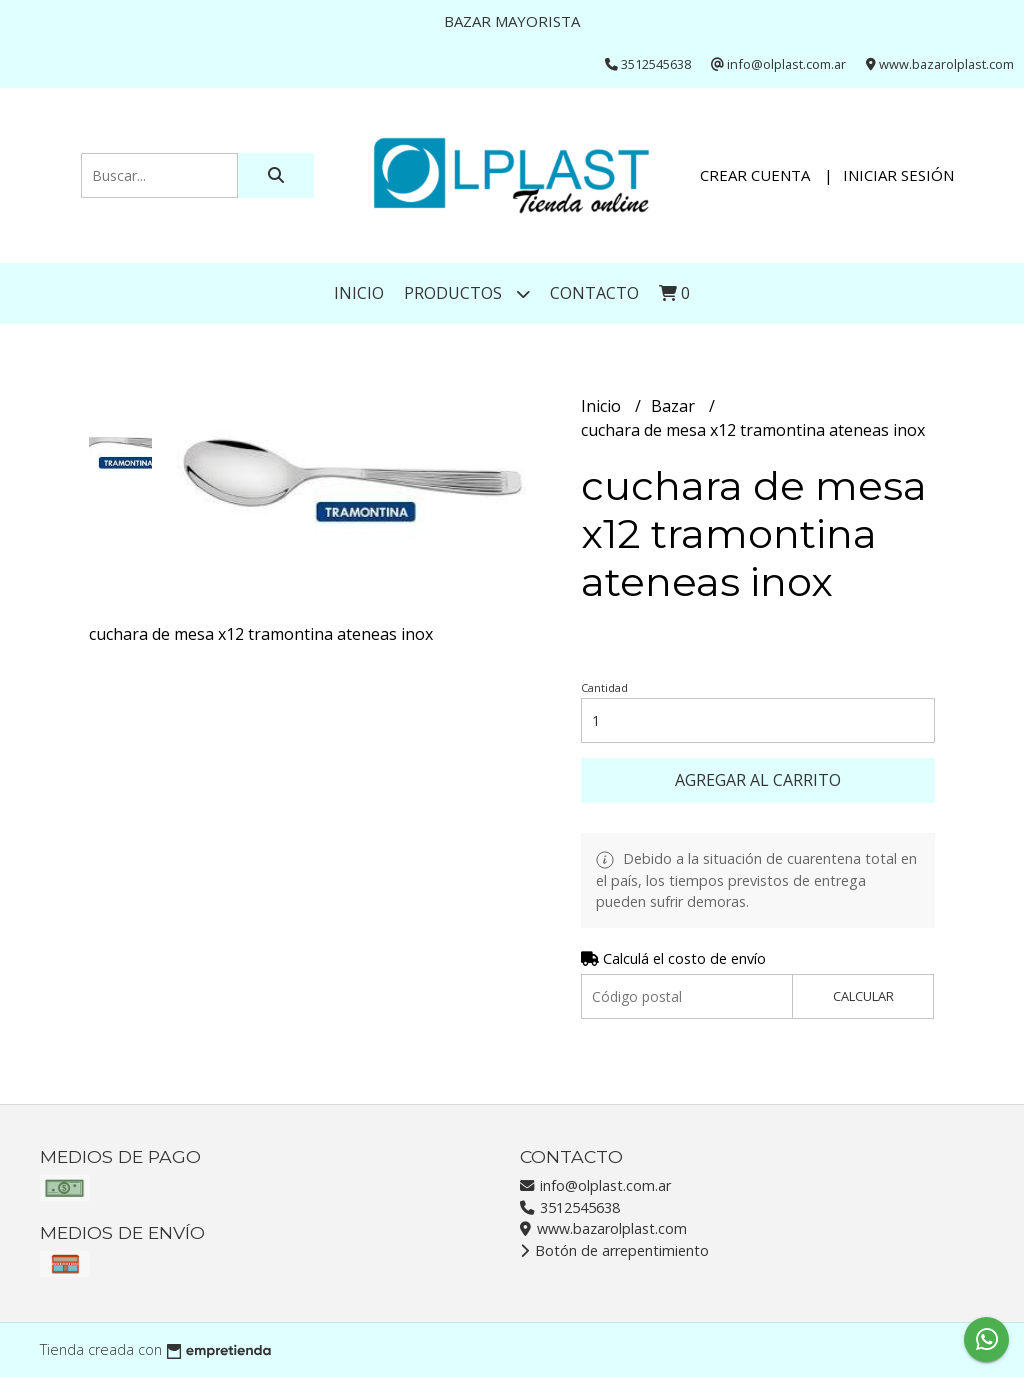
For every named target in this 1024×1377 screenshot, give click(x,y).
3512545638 (570, 1207)
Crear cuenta (755, 175)
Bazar (675, 406)
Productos (467, 293)
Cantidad (604, 687)
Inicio (359, 293)
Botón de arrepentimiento (614, 1250)
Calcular (863, 996)
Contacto (594, 293)
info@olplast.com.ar (595, 1185)
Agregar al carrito (758, 780)
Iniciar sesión (898, 175)
